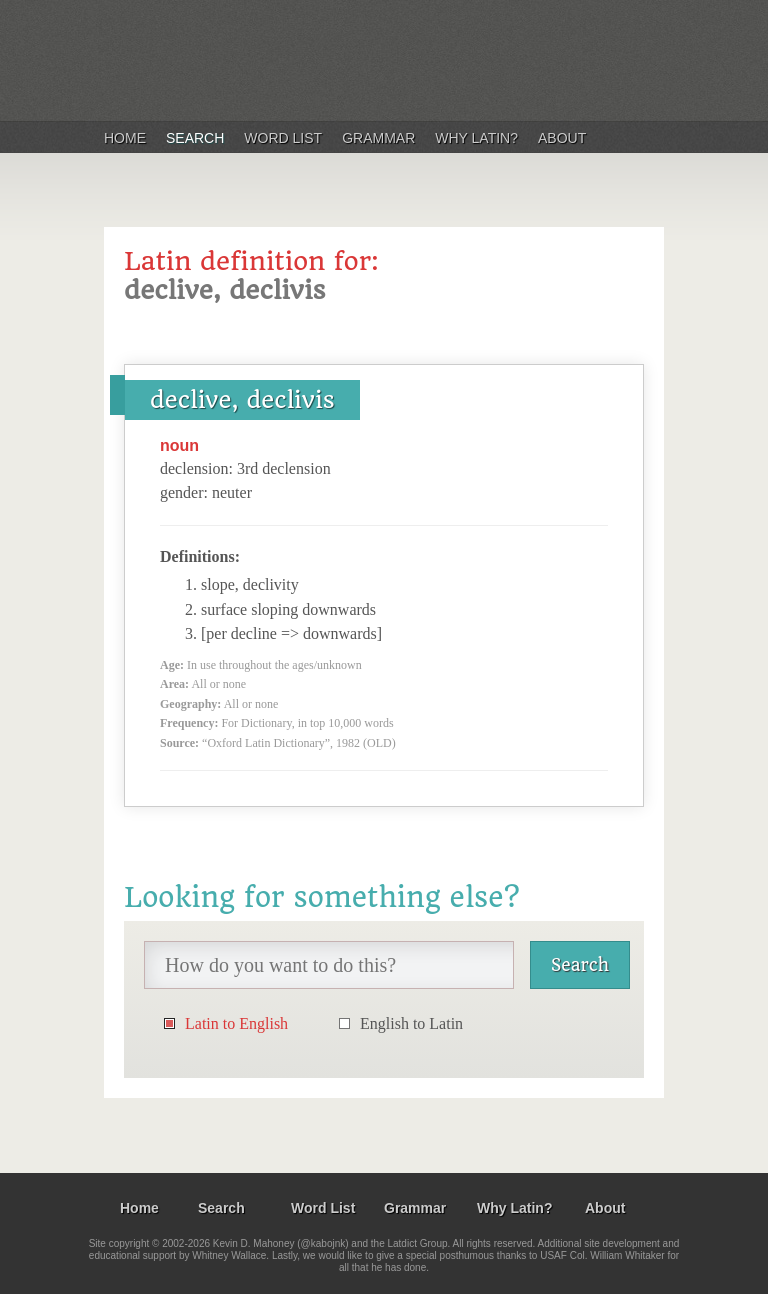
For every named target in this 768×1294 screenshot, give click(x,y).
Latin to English (236, 1023)
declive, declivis (242, 400)
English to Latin (411, 1023)
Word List (283, 138)
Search (195, 138)
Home (125, 138)
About (562, 138)
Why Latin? (476, 138)
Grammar (378, 138)
